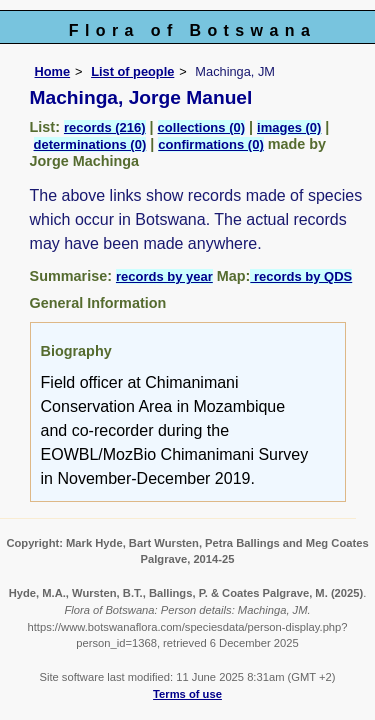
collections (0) (201, 127)
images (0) (289, 127)
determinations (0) (90, 144)
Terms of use (187, 694)
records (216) (105, 127)
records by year (164, 276)
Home (53, 71)
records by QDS (301, 276)
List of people (132, 71)
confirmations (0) (210, 144)
